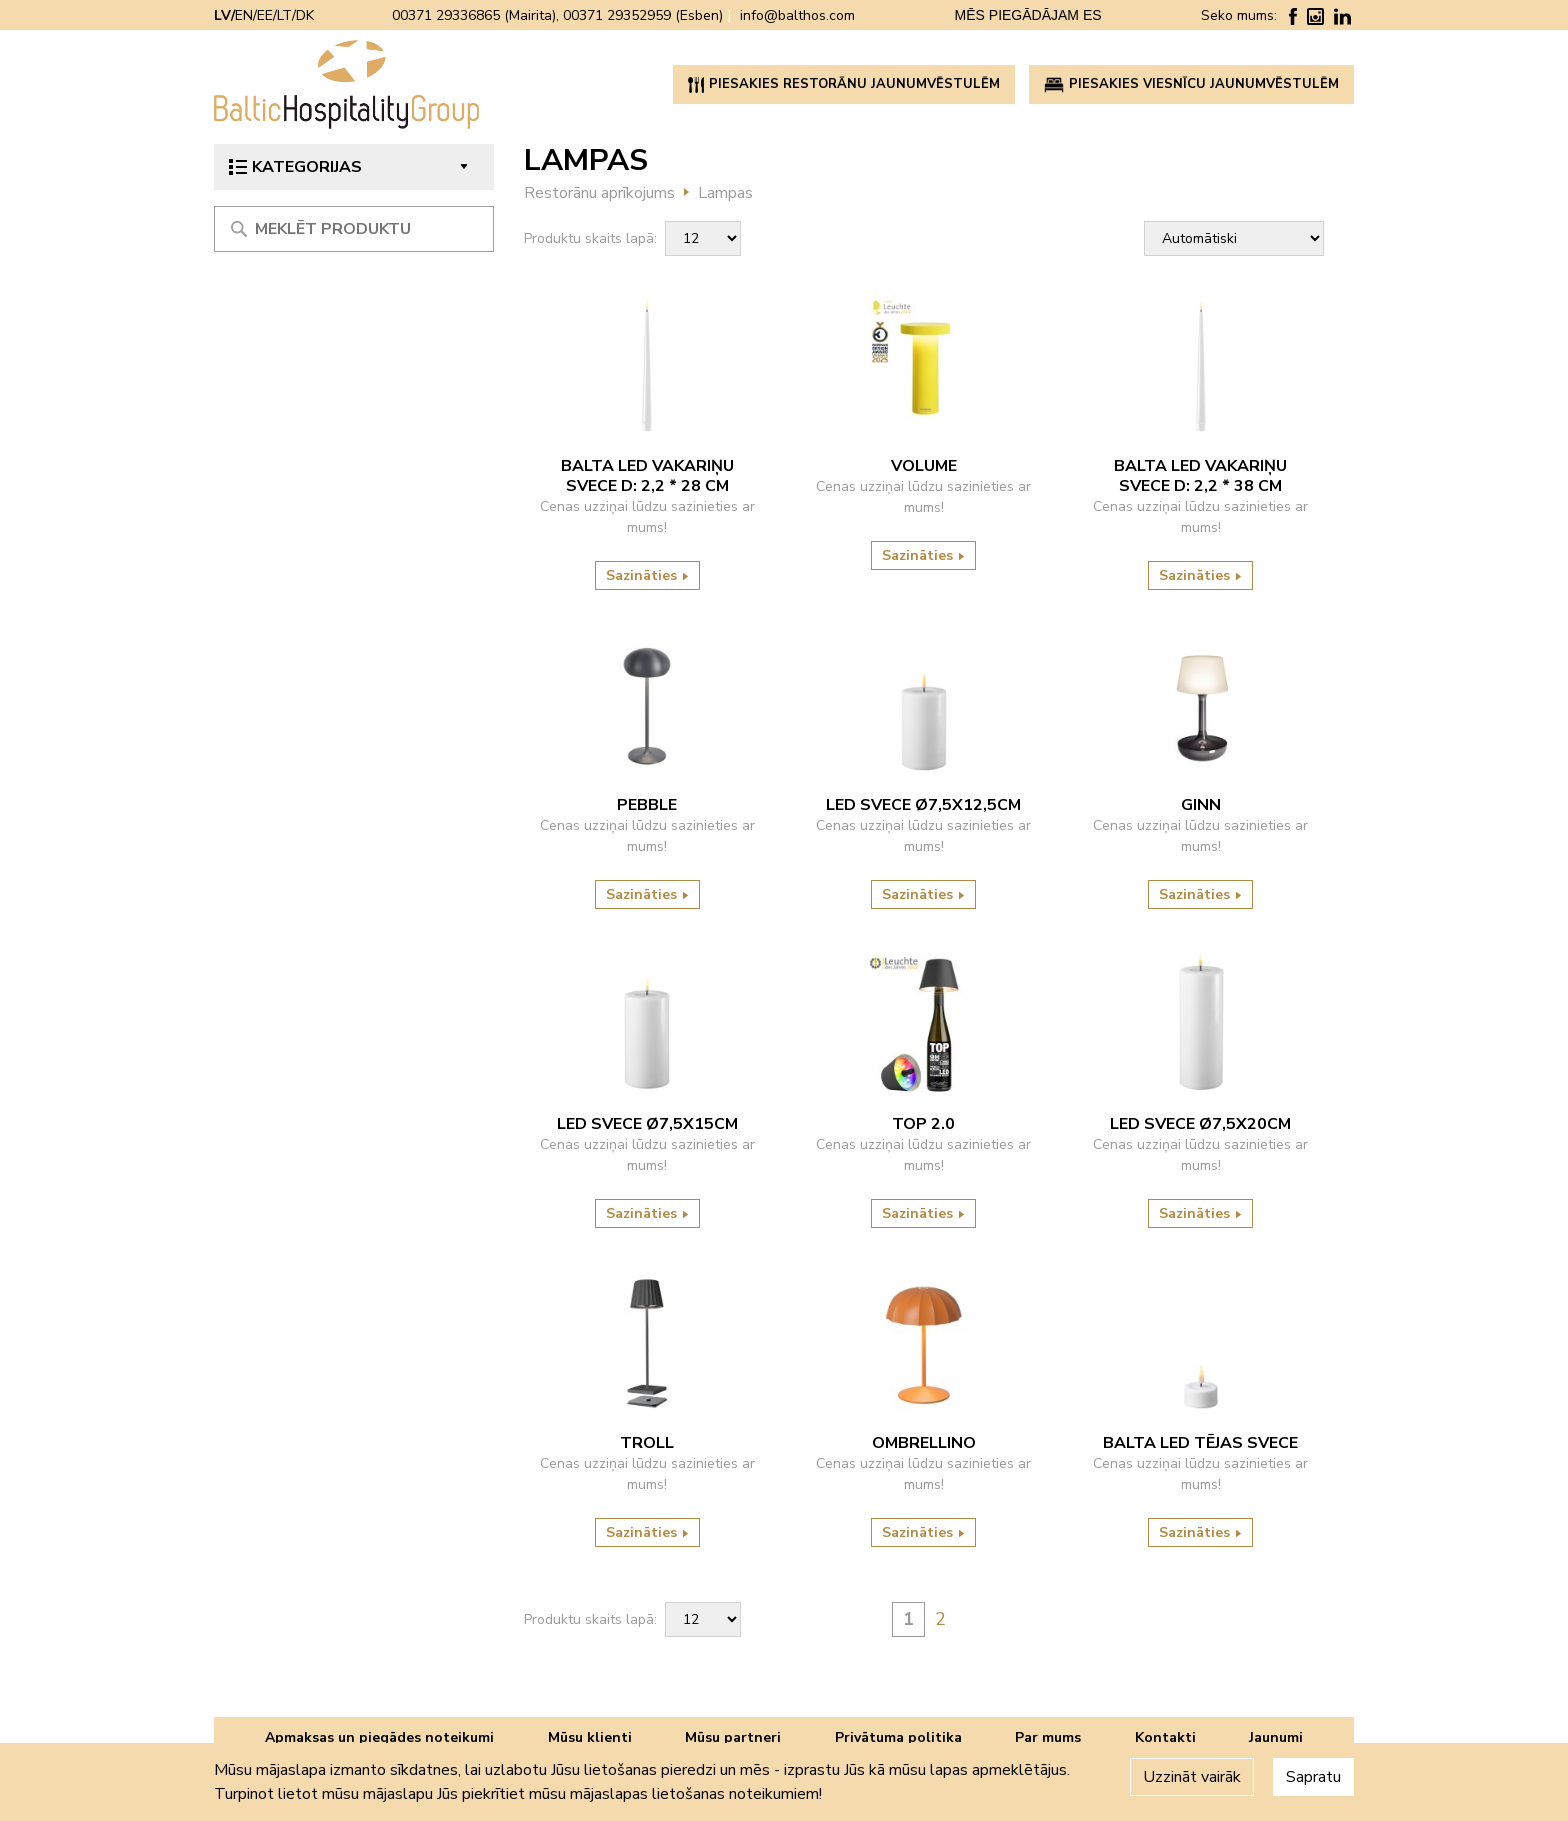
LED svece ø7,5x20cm (1200, 1124)
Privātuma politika (898, 1737)
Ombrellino (924, 1443)
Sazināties (647, 575)
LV (222, 15)
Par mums (1048, 1737)
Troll (647, 1443)
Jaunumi (1276, 1737)
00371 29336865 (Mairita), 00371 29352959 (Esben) (557, 15)
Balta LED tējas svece (1200, 1443)
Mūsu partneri (733, 1737)
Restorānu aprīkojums (599, 193)
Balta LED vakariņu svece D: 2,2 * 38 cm (1200, 476)
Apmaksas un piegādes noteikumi (379, 1737)
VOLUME (924, 466)
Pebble (647, 805)
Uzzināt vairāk (1192, 1777)
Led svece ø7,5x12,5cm (923, 805)
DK (305, 15)
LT (284, 15)
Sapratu (1313, 1777)
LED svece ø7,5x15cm (647, 1124)
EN (244, 15)
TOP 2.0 (923, 1124)
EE (265, 15)
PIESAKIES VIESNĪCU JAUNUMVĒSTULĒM (1191, 84)
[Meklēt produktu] (354, 229)
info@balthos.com (797, 15)
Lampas (725, 193)
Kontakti (1165, 1737)
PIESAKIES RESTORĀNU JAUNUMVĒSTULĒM (844, 84)
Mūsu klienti (590, 1737)
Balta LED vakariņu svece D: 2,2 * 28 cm (647, 476)
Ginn (1201, 805)
